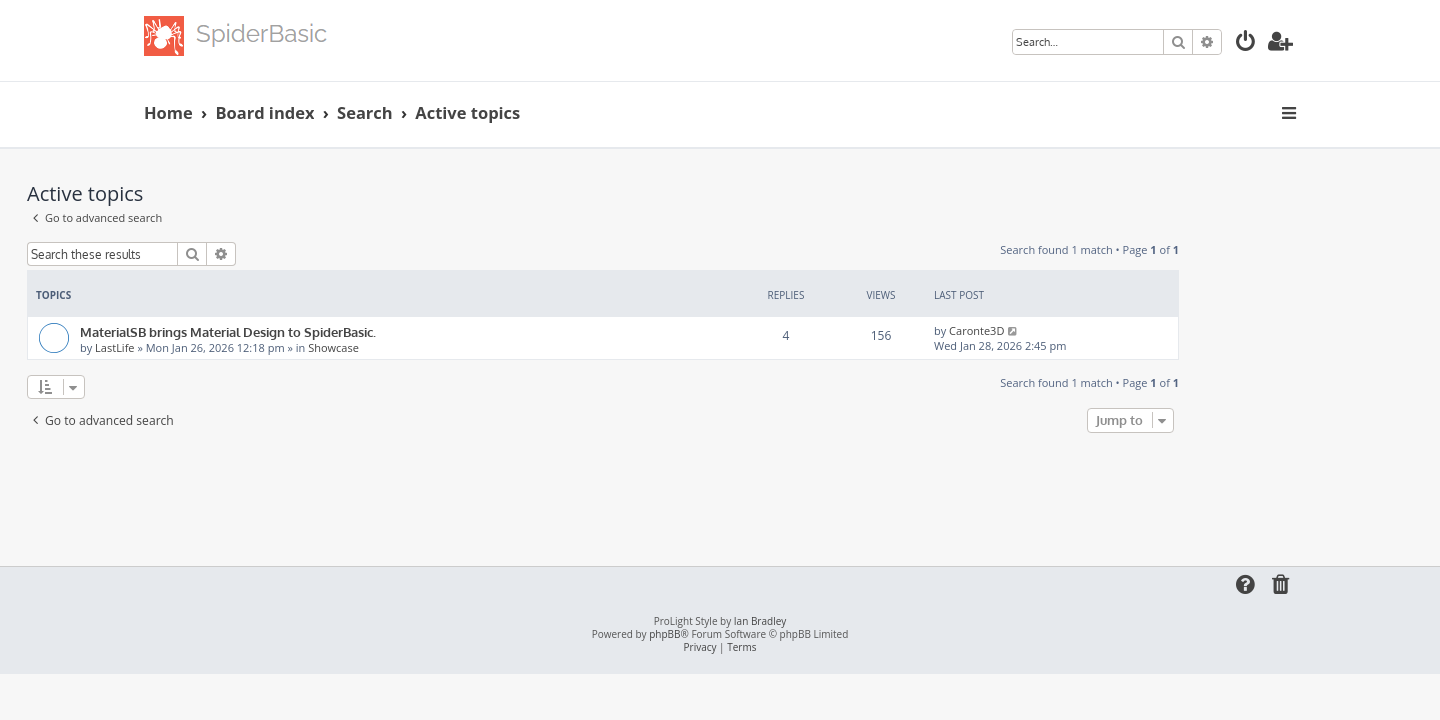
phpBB (664, 634)
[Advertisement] (720, 493)
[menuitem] (1246, 43)
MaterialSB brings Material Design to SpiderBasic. (345, 331)
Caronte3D (1093, 330)
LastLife (231, 347)
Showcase (450, 347)
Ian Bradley (760, 621)
